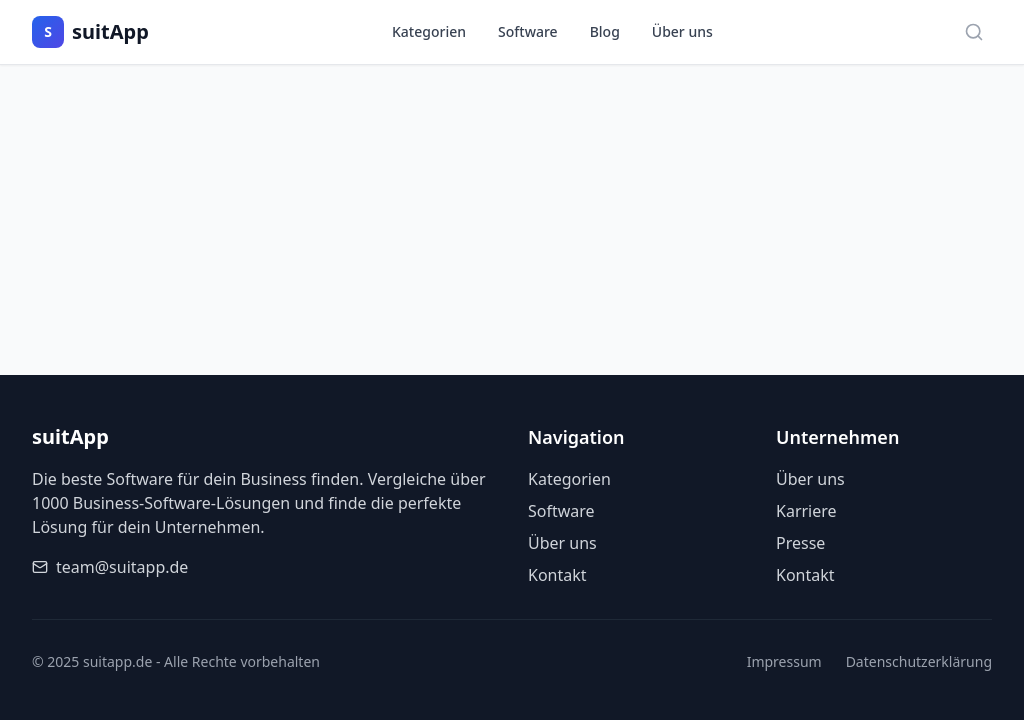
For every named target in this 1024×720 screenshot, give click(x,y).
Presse (800, 543)
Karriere (806, 511)
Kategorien (429, 31)
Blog (605, 31)
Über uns (682, 31)
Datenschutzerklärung (919, 661)
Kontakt (557, 575)
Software (528, 31)
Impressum (784, 661)
